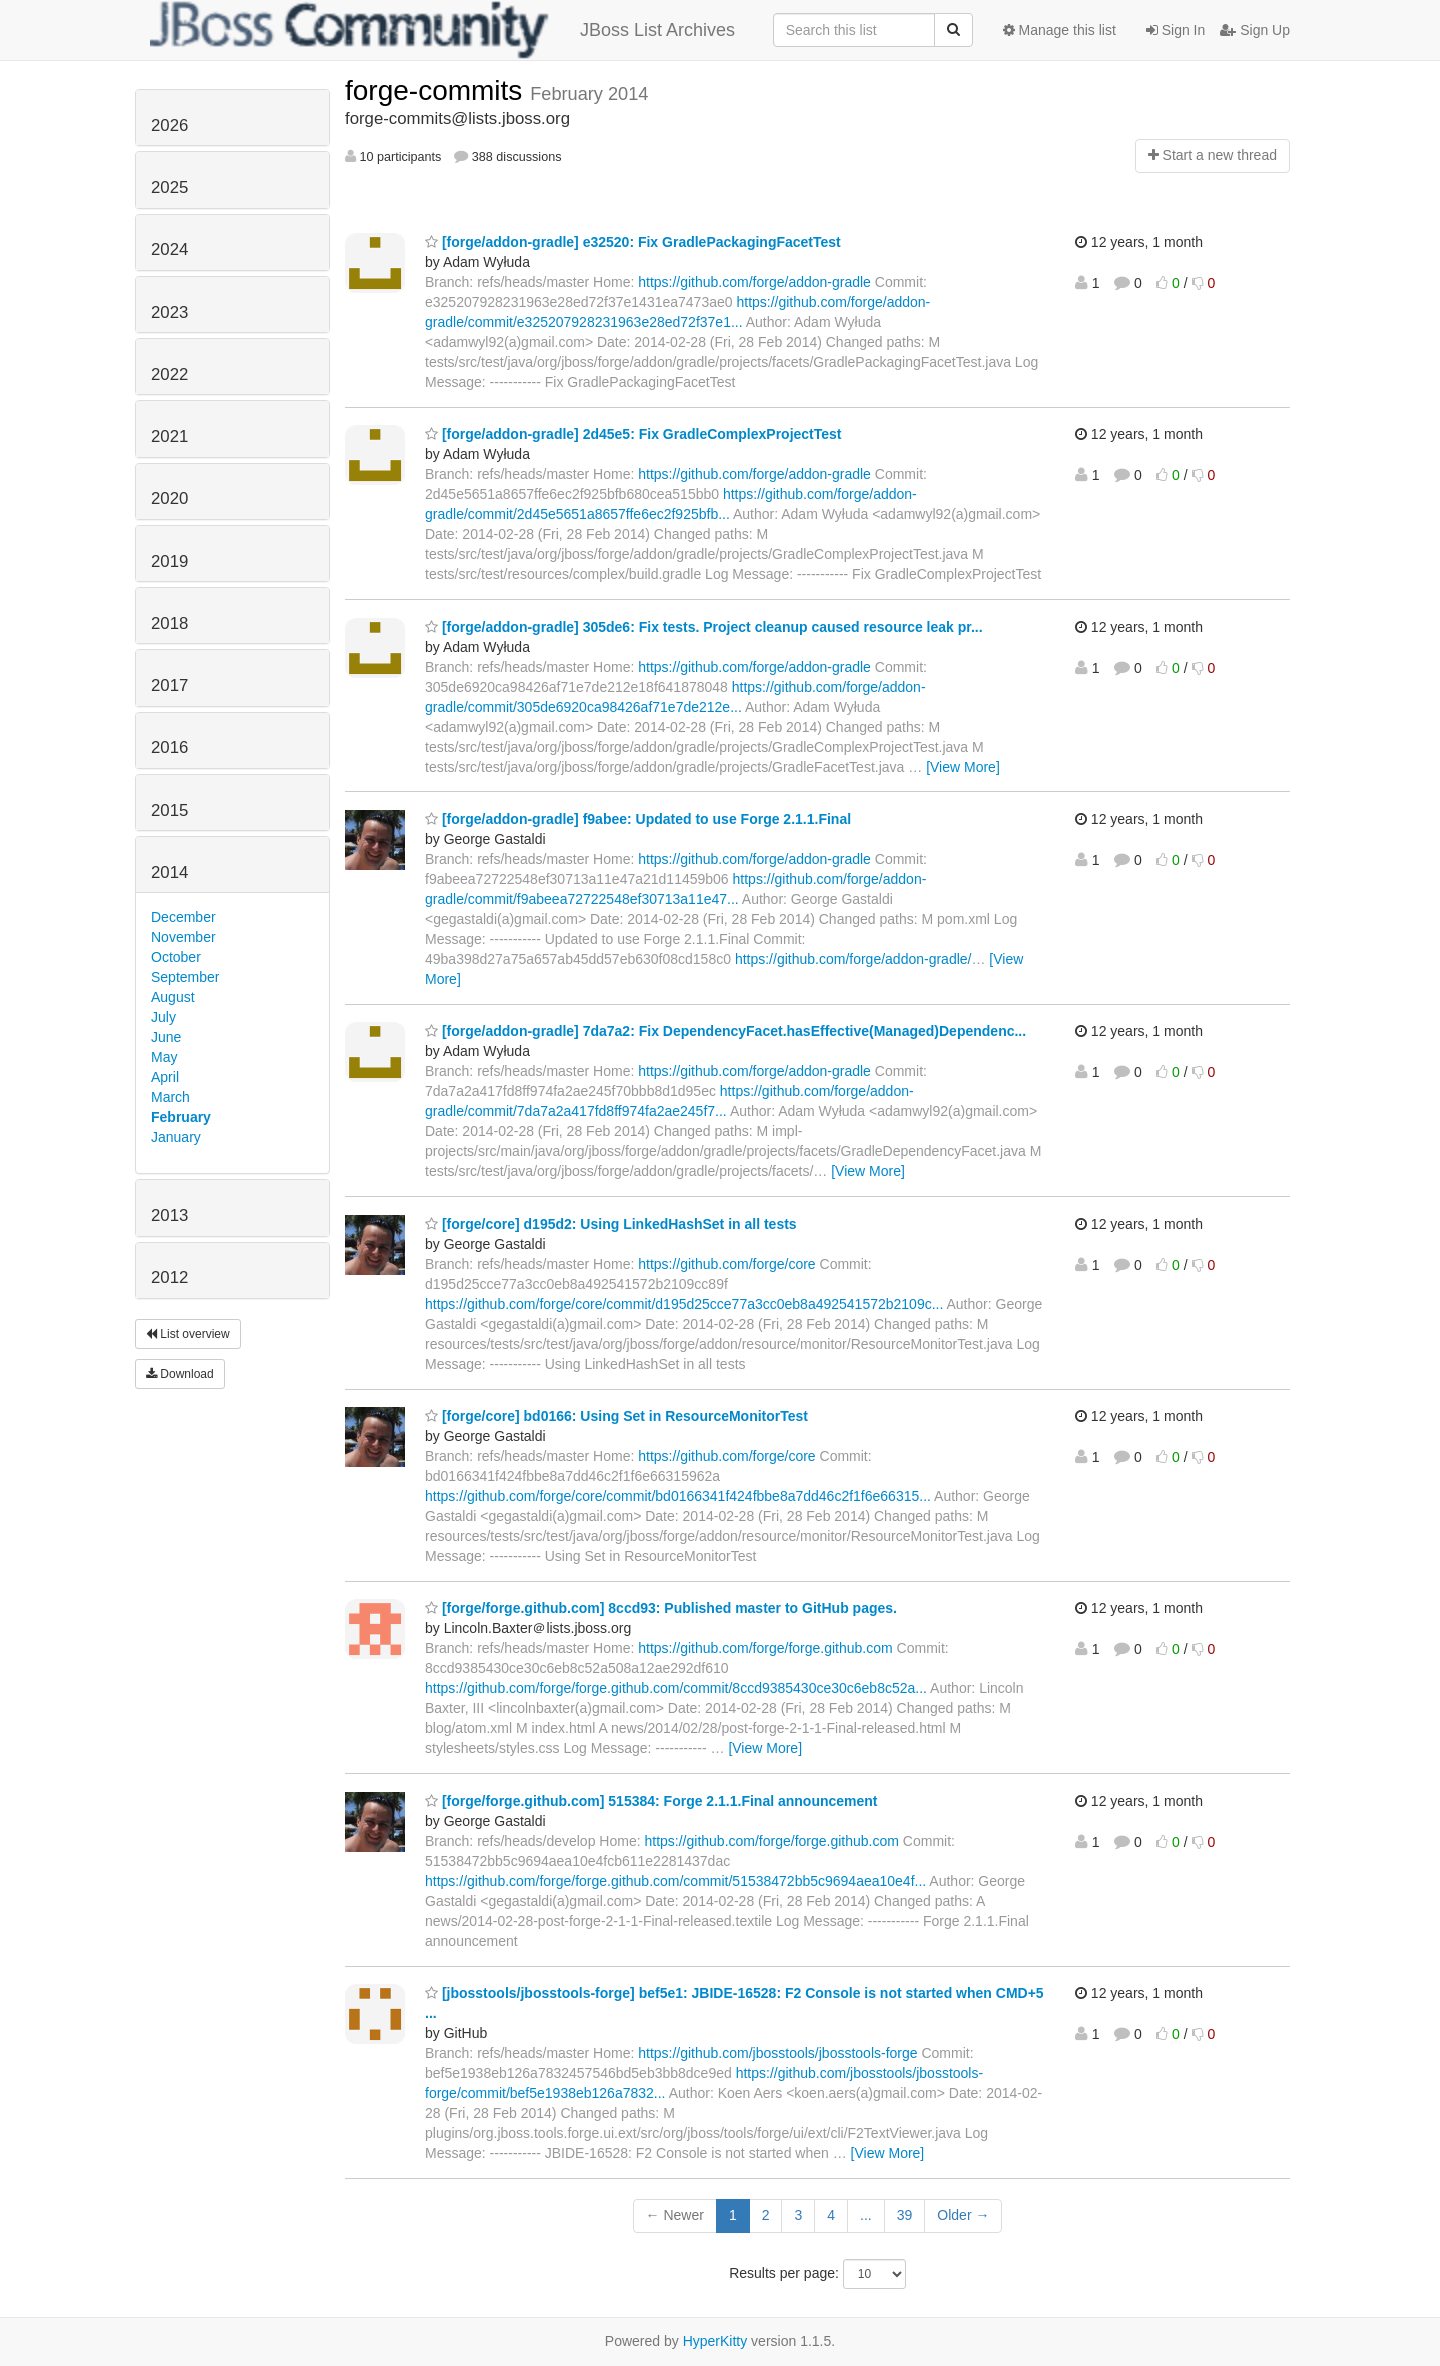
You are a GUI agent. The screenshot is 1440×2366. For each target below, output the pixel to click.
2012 (169, 1277)
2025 (169, 187)
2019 (169, 561)
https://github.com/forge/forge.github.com (765, 1648)
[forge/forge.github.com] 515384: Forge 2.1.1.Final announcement (651, 1801)
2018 (169, 623)
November (183, 937)
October (176, 957)
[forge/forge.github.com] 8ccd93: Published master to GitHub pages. (661, 1608)
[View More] (963, 767)
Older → (963, 2215)
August (173, 997)
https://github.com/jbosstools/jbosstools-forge (777, 2053)
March (170, 1097)
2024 (169, 249)
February (181, 1117)
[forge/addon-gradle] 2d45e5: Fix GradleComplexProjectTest (633, 434)
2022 (169, 374)
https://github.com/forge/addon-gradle (754, 282)
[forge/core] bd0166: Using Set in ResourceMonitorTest (616, 1416)
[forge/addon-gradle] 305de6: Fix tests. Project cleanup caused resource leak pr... (704, 627)
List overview (188, 1334)
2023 (169, 312)
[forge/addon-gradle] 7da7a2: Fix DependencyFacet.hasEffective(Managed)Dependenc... (725, 1031)
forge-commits (437, 90)
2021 (169, 436)
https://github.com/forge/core (726, 1264)
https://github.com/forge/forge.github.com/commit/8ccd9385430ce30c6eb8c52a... (676, 1688)
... (866, 2215)
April (165, 1077)
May (164, 1057)
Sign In (1175, 30)
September (185, 977)
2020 (169, 498)
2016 (169, 747)
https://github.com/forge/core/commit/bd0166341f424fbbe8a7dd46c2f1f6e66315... (678, 1496)
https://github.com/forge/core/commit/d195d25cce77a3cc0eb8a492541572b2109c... (684, 1304)
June (166, 1037)
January (176, 1137)
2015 (169, 810)
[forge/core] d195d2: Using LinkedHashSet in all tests (611, 1224)
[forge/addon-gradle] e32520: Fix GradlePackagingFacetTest (633, 242)
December (183, 917)
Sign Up (1255, 30)
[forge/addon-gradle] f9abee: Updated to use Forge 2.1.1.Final (638, 819)
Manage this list (1059, 30)
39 (905, 2215)
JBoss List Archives (442, 30)
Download (180, 1374)
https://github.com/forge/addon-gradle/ (853, 959)
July (163, 1017)
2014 (169, 872)
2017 (169, 685)
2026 (169, 125)
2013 (169, 1215)
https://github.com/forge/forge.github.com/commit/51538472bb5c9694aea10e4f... (675, 1881)
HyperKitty (715, 2341)
